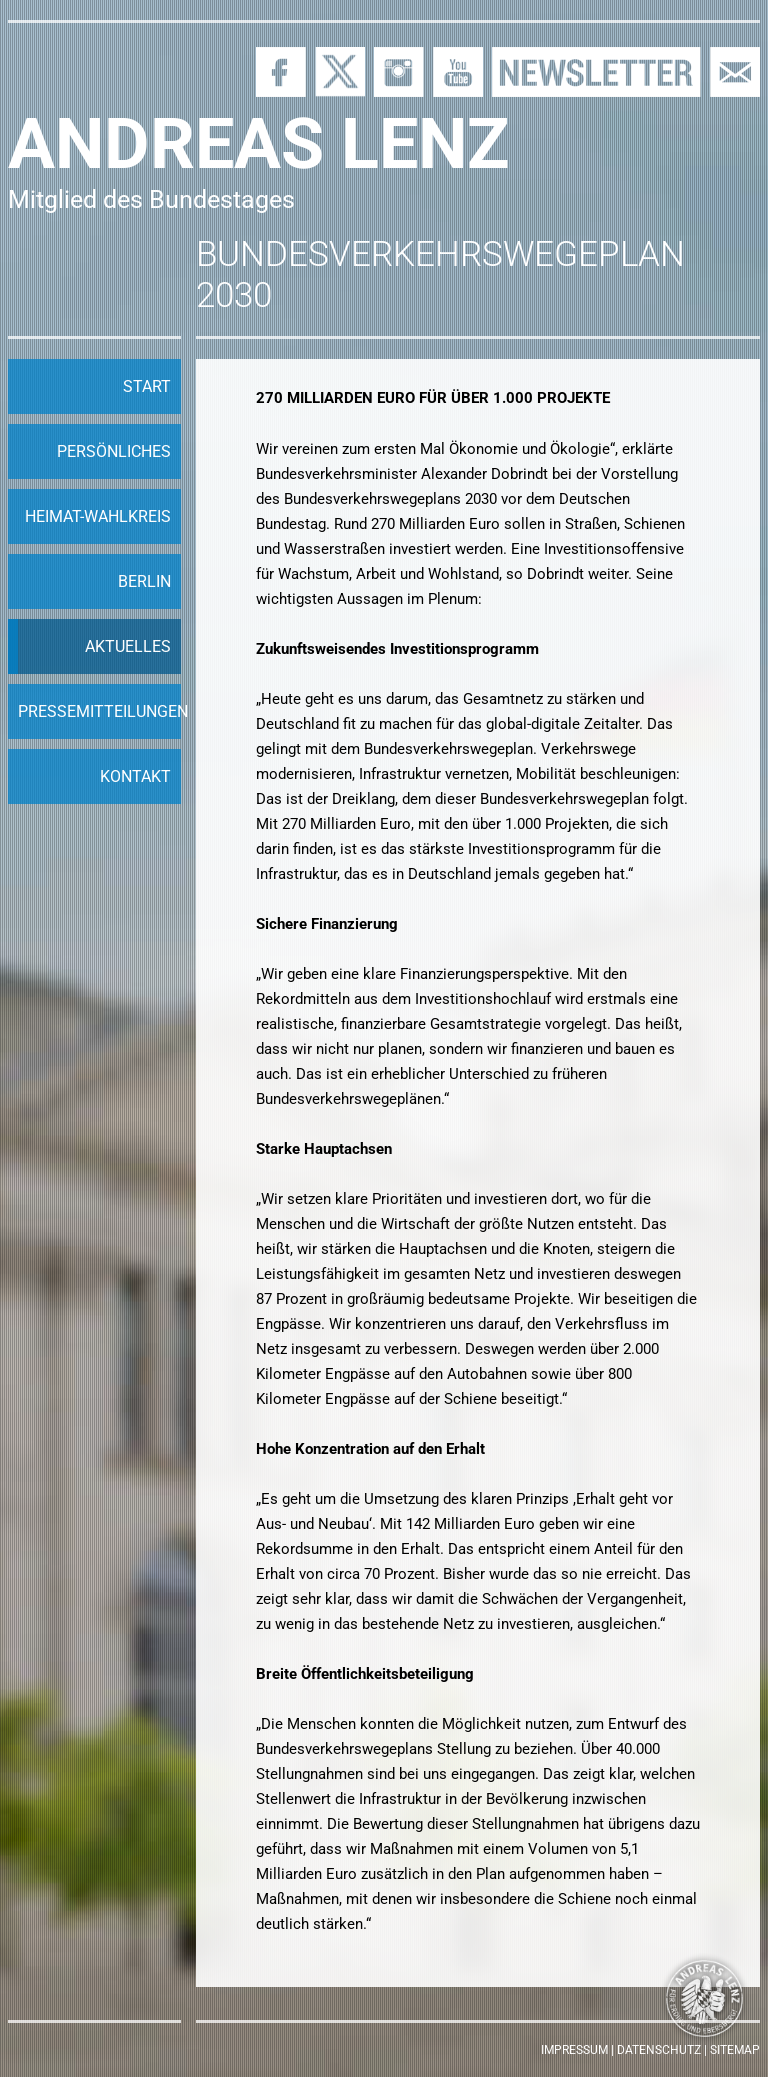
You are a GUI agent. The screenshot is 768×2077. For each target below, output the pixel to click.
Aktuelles (128, 646)
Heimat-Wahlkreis (98, 516)
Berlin (144, 581)
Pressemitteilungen (99, 711)
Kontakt (135, 776)
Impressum (574, 2050)
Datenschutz (659, 2050)
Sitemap (735, 2050)
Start (147, 386)
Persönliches (114, 451)
